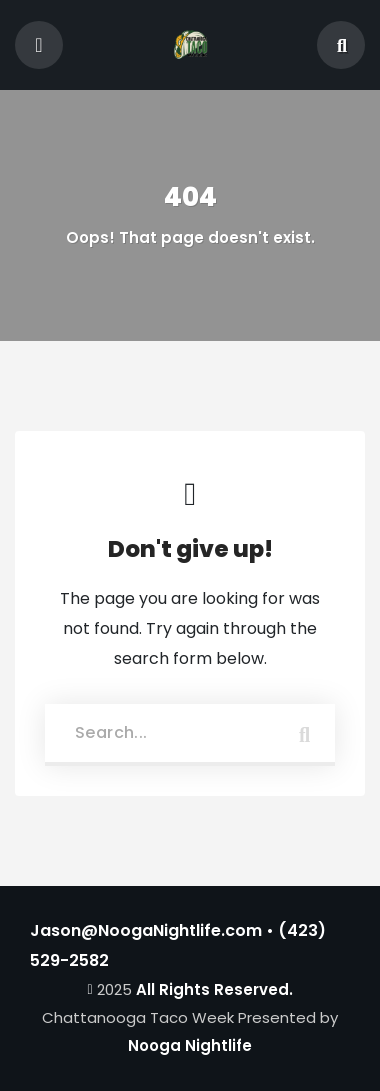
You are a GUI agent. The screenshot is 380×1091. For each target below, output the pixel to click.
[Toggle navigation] (39, 45)
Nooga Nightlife (190, 1045)
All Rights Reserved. (214, 989)
